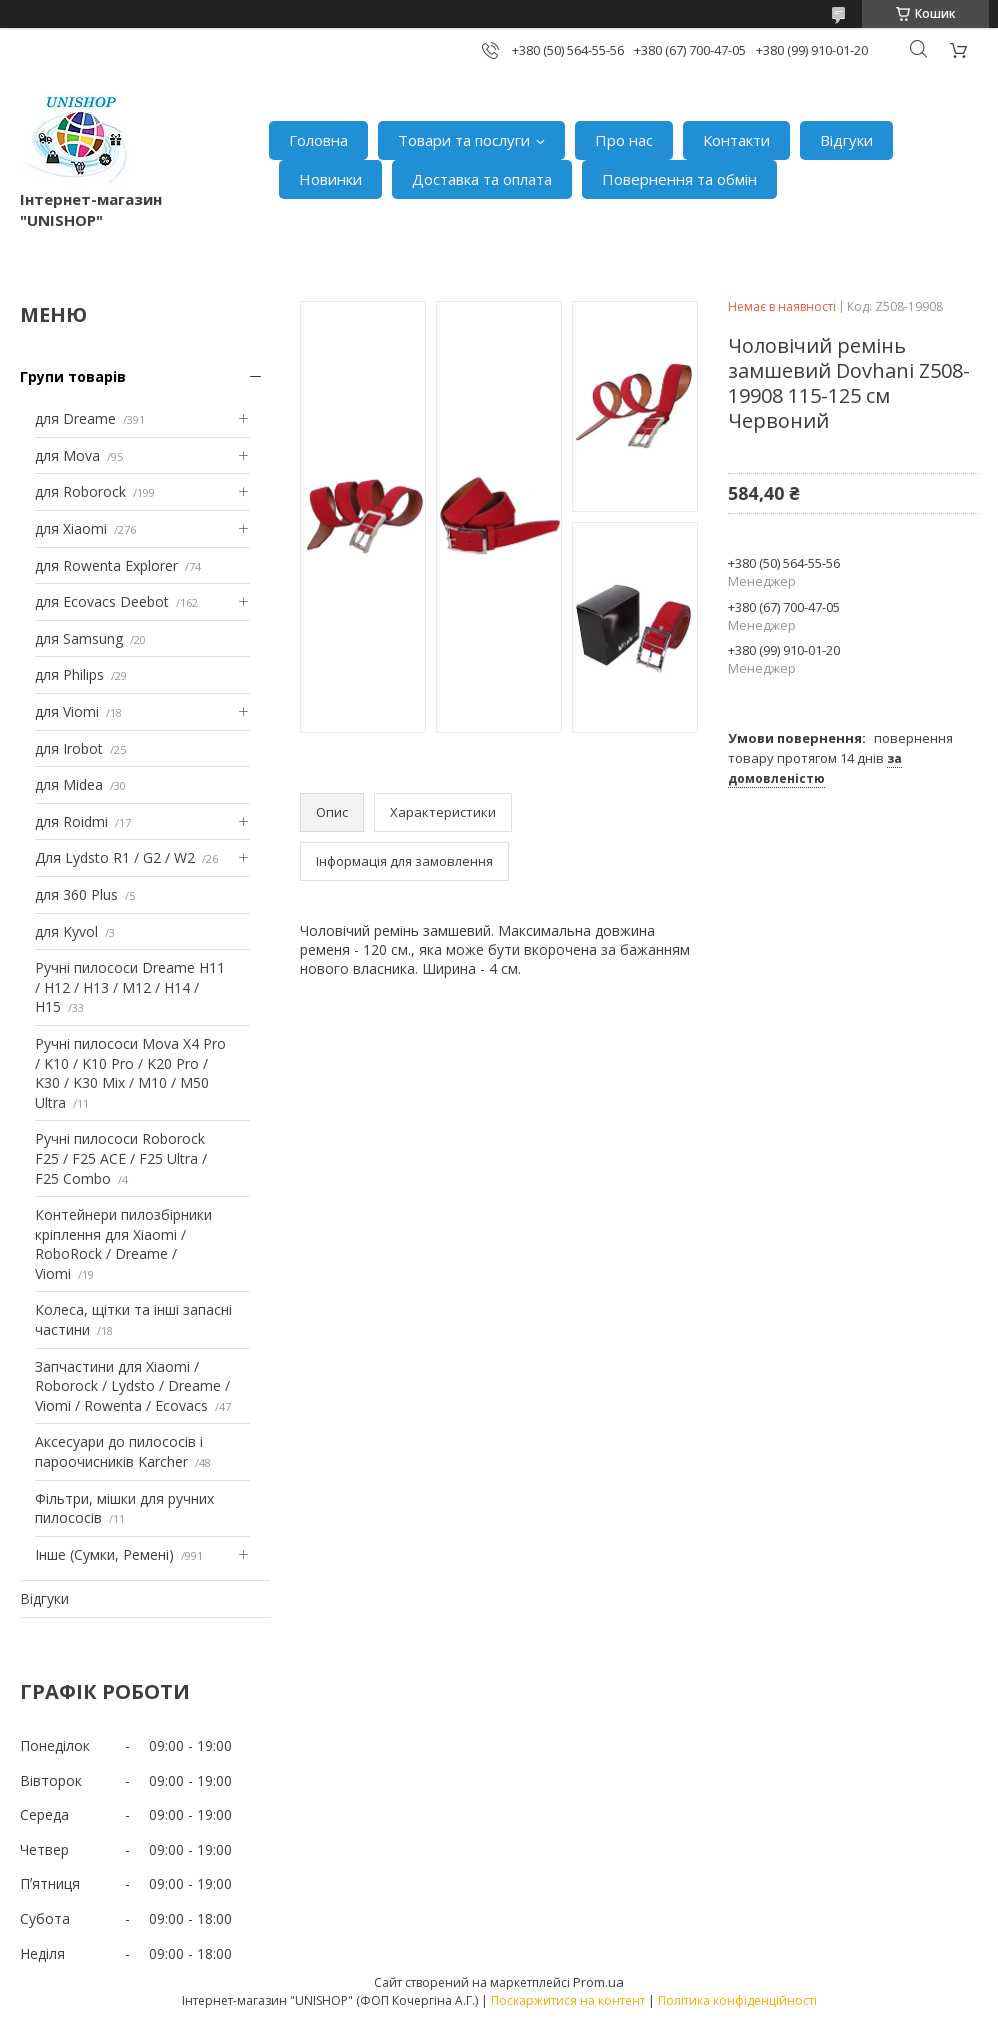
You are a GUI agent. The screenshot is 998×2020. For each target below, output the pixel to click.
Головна (318, 140)
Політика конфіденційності (737, 2000)
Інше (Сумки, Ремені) (104, 1554)
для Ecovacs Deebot (102, 601)
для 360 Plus (76, 894)
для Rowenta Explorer (106, 565)
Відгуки (846, 140)
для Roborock (80, 491)
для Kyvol (66, 931)
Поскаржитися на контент (568, 2000)
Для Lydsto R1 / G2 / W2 (115, 857)
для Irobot (69, 748)
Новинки (330, 179)
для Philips (69, 674)
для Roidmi (71, 821)
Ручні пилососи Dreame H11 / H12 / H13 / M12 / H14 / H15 (130, 987)
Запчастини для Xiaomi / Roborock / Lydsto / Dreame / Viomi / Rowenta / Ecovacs (132, 1386)
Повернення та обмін (679, 179)
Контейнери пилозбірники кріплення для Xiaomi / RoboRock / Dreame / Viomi (123, 1244)
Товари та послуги (464, 140)
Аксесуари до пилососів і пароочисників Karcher (119, 1451)
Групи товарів (73, 376)
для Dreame (75, 418)
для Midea (69, 784)
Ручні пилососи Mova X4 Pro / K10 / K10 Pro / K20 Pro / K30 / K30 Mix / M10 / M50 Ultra (130, 1073)
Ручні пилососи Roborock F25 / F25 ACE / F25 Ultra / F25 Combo (121, 1158)
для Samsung (79, 638)
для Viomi (67, 711)
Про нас (624, 140)
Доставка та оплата (482, 179)
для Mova (67, 455)
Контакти (736, 140)
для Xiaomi (71, 528)
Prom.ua (598, 1982)
